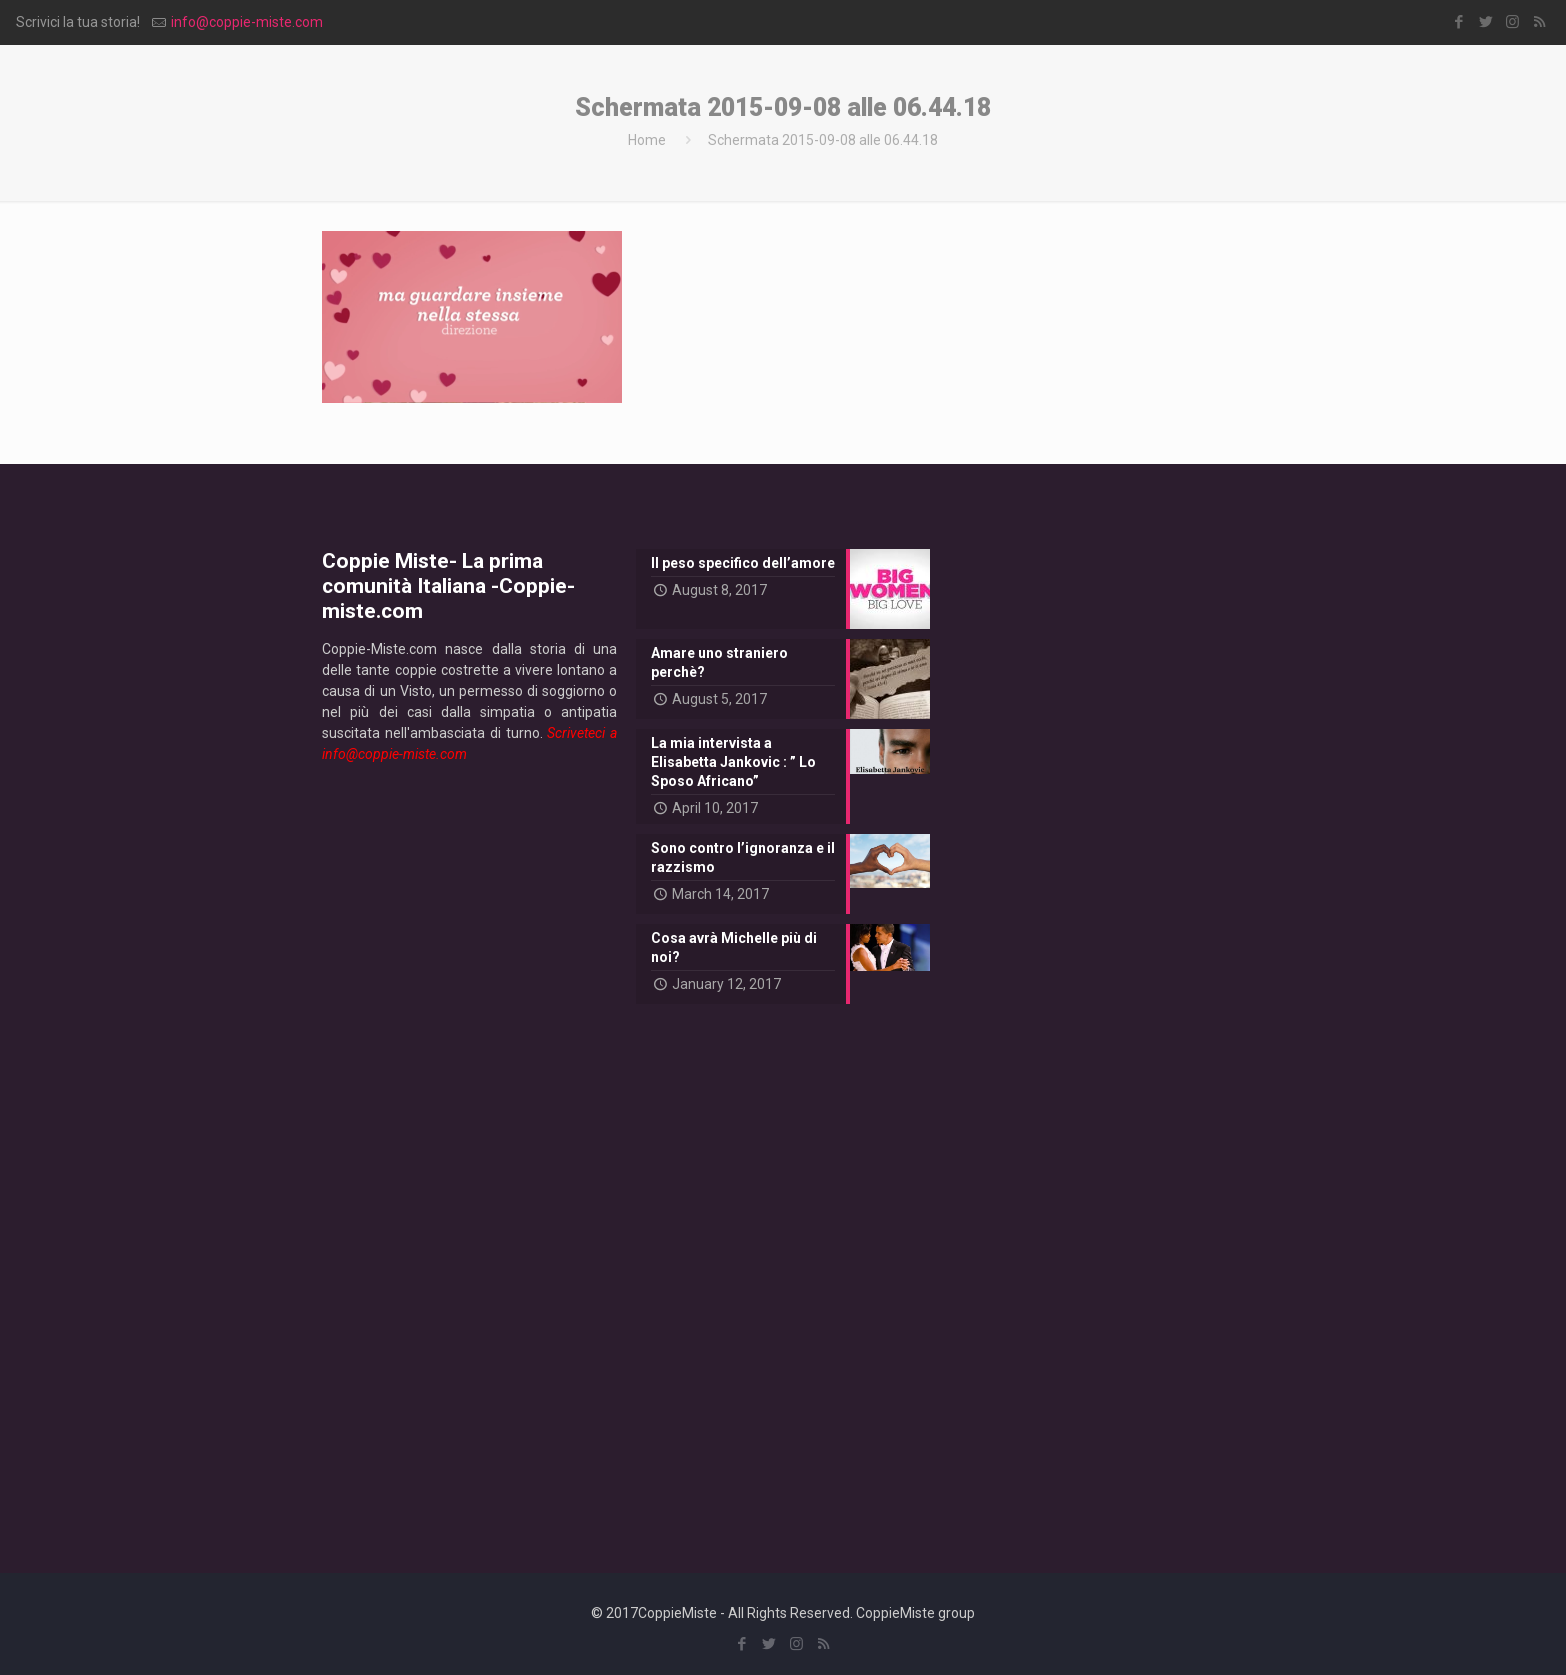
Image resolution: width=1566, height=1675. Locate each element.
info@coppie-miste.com (247, 22)
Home (647, 140)
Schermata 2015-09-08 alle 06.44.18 (823, 140)
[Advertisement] (469, 1152)
